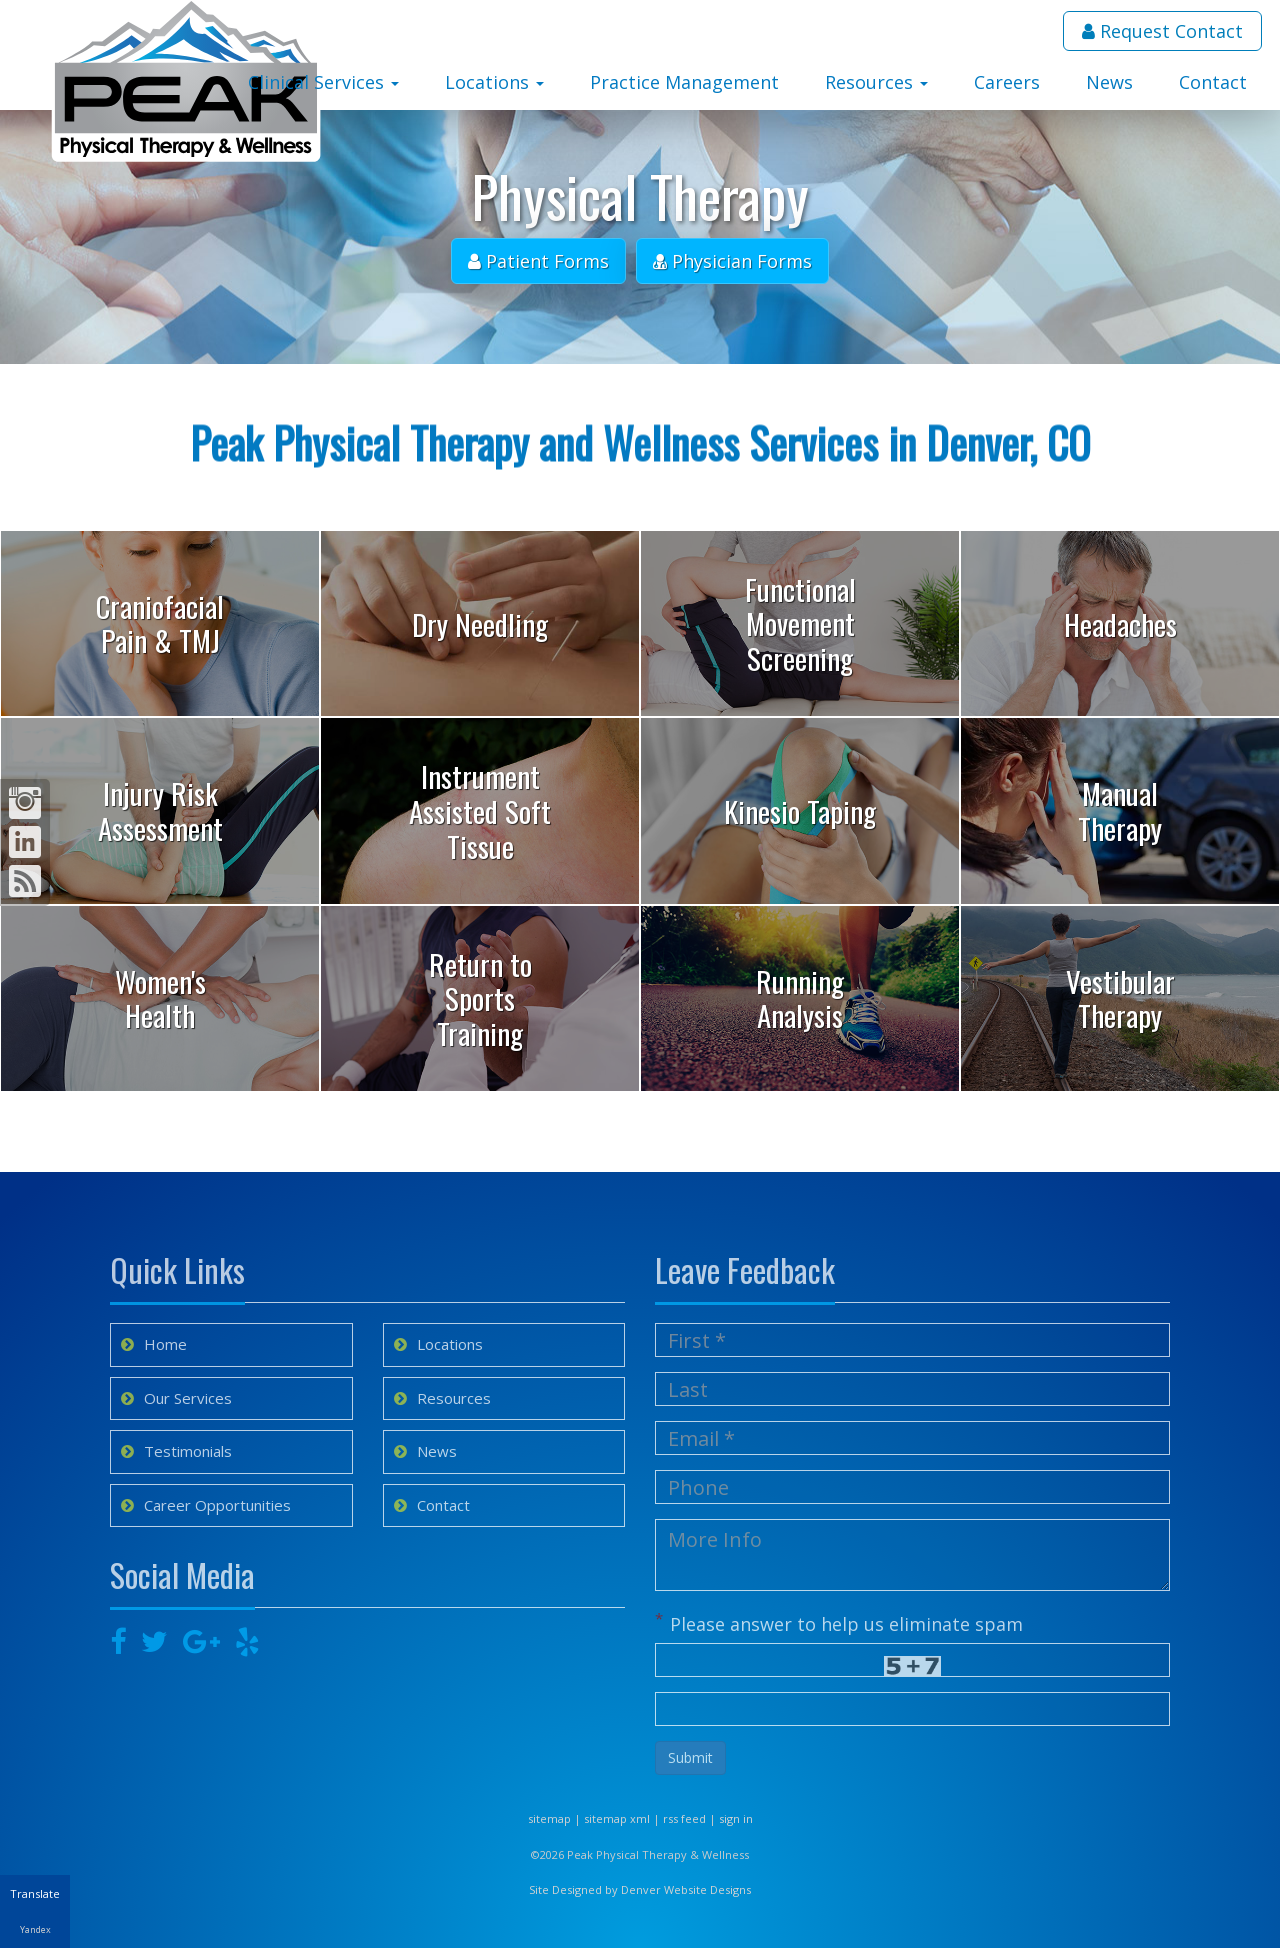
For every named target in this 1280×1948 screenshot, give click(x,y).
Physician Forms (732, 261)
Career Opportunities (206, 1505)
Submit (690, 1757)
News (1109, 82)
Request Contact (1162, 31)
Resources (876, 82)
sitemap (549, 1818)
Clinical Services (323, 82)
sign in (736, 1818)
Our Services (176, 1398)
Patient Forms (538, 261)
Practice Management (684, 82)
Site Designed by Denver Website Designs (640, 1889)
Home (154, 1344)
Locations (494, 82)
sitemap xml (617, 1818)
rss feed (684, 1818)
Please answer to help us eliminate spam (839, 1622)
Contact (1213, 82)
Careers (1007, 82)
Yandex (35, 1929)
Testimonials (176, 1451)
